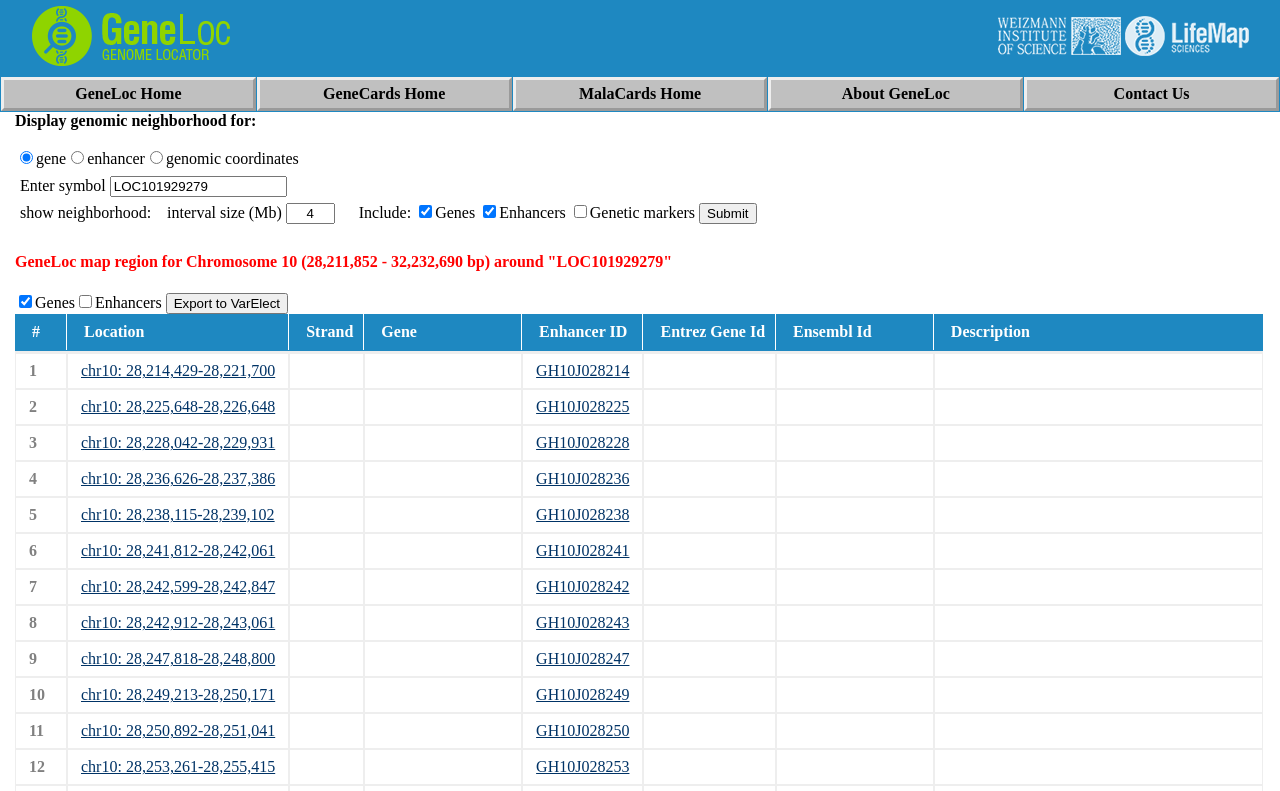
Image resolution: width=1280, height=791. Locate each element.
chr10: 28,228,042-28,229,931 (178, 442)
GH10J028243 (582, 622)
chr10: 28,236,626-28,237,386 (178, 478)
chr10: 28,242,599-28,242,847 (178, 586)
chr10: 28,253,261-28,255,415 (178, 766)
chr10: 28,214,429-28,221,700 (178, 370)
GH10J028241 (582, 550)
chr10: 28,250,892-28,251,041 (178, 730)
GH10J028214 (582, 370)
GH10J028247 (582, 658)
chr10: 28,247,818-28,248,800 (178, 658)
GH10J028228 (582, 442)
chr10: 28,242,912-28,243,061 (178, 622)
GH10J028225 (582, 406)
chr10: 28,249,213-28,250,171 (178, 694)
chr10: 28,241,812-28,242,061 (178, 550)
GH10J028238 (582, 514)
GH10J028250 (582, 730)
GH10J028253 (582, 766)
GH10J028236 (582, 478)
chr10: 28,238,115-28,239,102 (178, 514)
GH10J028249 (582, 694)
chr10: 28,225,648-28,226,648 (178, 406)
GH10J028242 (582, 586)
